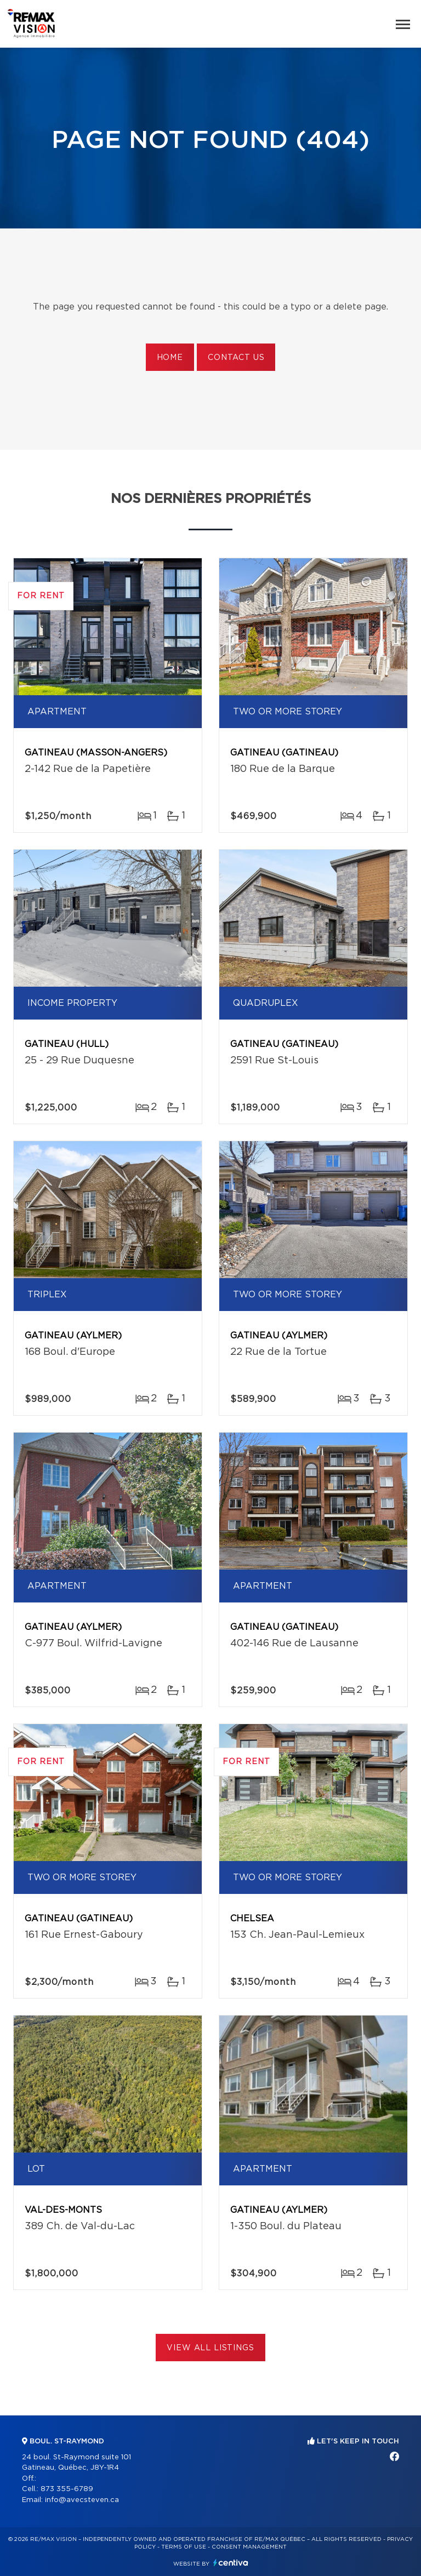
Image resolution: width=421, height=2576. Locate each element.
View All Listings (210, 2348)
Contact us (236, 358)
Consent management (249, 2547)
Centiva (230, 2562)
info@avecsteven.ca (82, 2500)
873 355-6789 (67, 2489)
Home (170, 358)
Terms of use (183, 2547)
